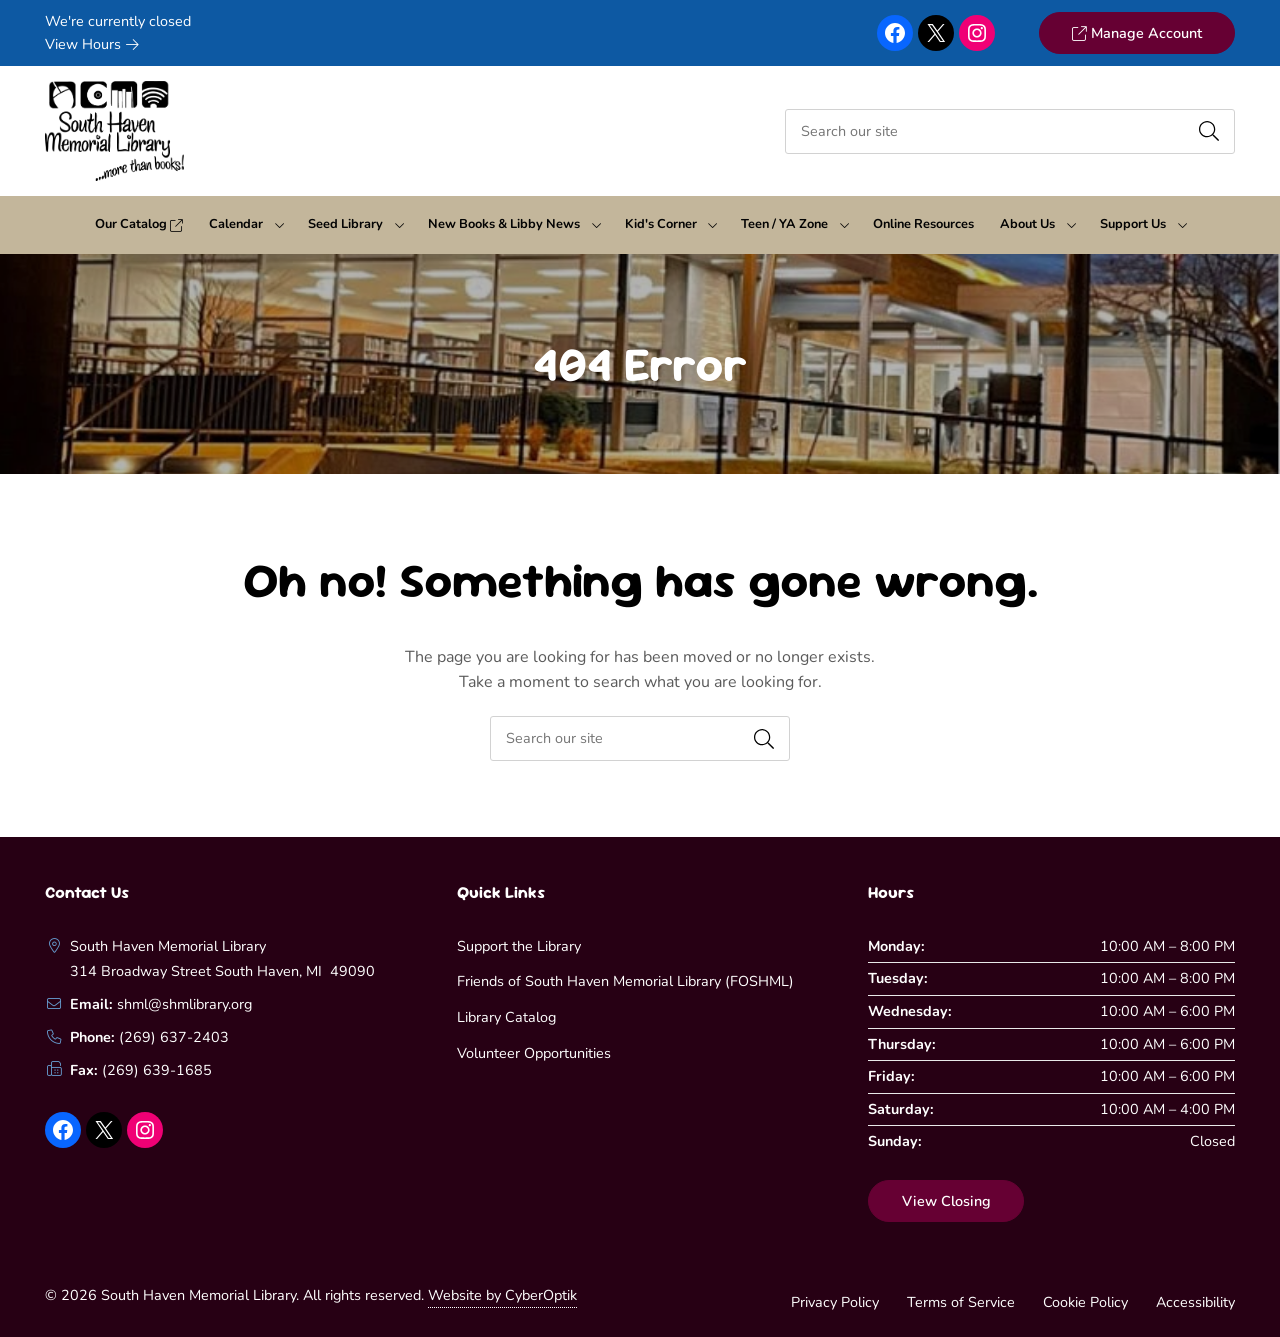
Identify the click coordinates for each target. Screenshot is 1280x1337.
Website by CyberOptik (502, 1295)
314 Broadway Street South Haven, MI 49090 (222, 971)
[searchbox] (640, 738)
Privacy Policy (835, 1302)
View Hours (92, 44)
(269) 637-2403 (174, 1037)
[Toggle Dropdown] (279, 225)
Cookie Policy (1085, 1302)
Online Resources (923, 224)
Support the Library (519, 946)
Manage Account (1136, 33)
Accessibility (1195, 1302)
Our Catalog (139, 224)
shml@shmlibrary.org (184, 1004)
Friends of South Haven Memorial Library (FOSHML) (625, 981)
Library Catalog (506, 1017)
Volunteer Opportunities (534, 1053)
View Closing (946, 1201)
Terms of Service (961, 1302)
